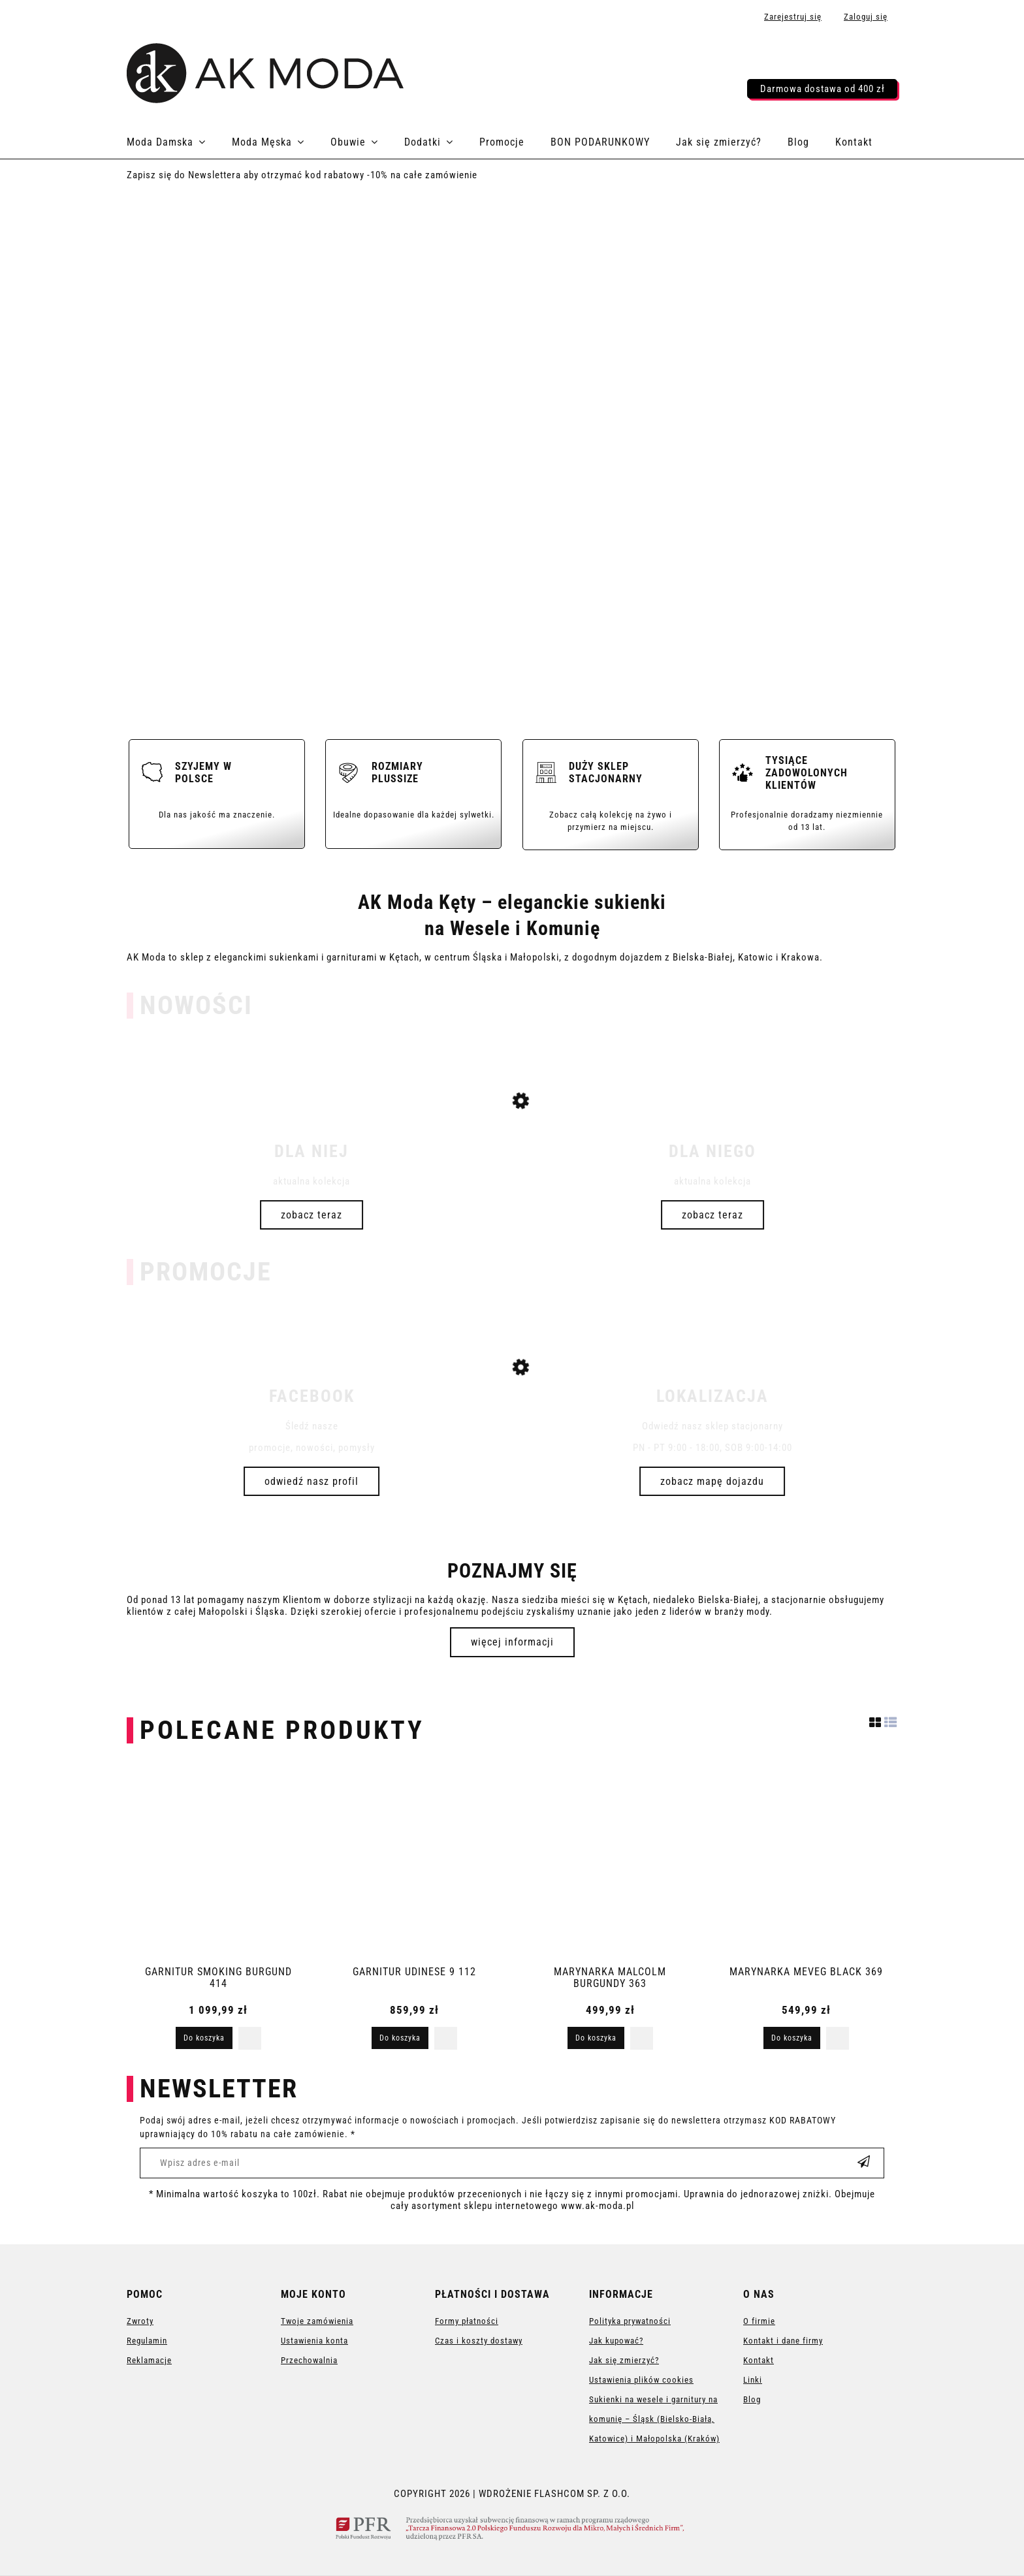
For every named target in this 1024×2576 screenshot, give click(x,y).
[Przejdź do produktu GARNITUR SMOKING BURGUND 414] (218, 1861)
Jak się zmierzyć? (624, 2360)
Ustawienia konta (314, 2340)
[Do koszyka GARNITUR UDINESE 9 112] (400, 2038)
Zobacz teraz (311, 1215)
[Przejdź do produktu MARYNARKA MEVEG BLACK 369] (806, 1861)
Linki (752, 2380)
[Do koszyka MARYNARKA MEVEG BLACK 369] (791, 2038)
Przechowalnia (309, 2360)
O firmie (759, 2321)
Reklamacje (149, 2360)
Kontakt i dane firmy (783, 2340)
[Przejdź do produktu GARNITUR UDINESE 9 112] (414, 1861)
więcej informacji (512, 1642)
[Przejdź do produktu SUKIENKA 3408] (512, 1157)
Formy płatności (466, 2321)
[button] (249, 2038)
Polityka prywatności (630, 2321)
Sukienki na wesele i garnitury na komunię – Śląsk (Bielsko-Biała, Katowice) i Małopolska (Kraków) (654, 2418)
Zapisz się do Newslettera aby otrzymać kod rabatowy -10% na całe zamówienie (302, 175)
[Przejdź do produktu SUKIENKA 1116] (512, 1417)
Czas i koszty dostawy (478, 2340)
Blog (752, 2399)
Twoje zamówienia (317, 2321)
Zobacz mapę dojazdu (712, 1481)
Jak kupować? (616, 2340)
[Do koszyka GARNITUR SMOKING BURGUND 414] (204, 2038)
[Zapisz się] (864, 2163)
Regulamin (147, 2340)
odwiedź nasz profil (311, 1481)
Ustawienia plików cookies (641, 2380)
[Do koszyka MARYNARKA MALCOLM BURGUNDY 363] (596, 2038)
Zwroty (140, 2321)
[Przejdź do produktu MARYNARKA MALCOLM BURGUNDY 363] (610, 1861)
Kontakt (758, 2360)
